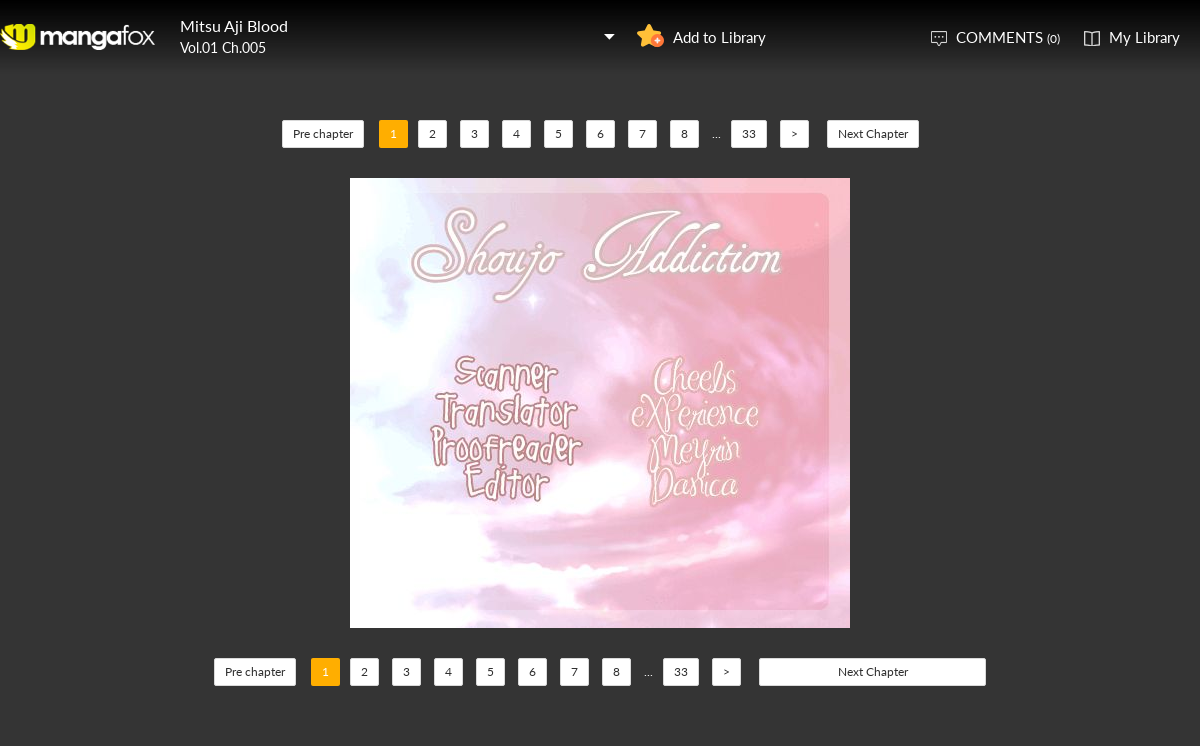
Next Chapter (873, 133)
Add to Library (719, 37)
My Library (1144, 37)
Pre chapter (323, 133)
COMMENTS (1008, 37)
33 (749, 133)
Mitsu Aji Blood (234, 25)
